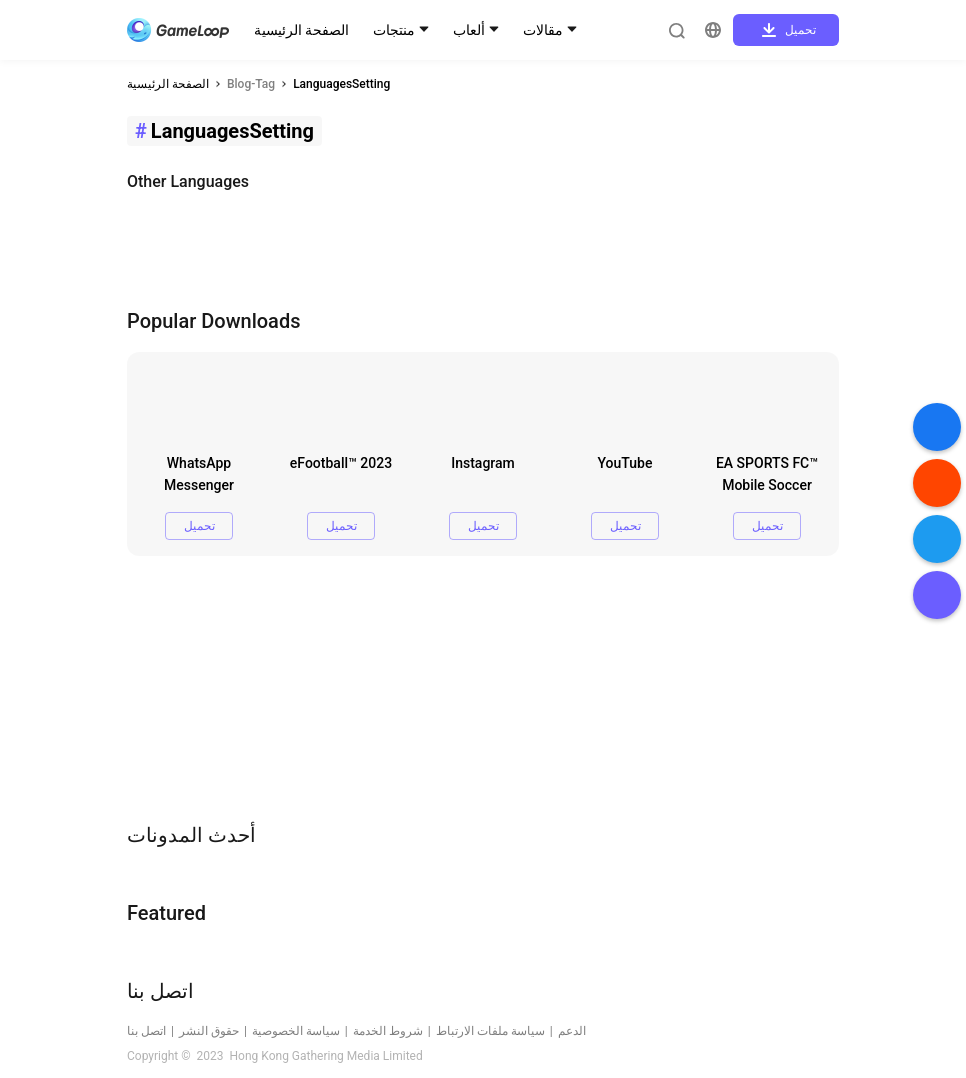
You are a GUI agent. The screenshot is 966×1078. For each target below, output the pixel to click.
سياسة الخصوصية (296, 1031)
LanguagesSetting (341, 84)
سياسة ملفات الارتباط (490, 1031)
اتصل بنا (146, 1031)
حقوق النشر (209, 1031)
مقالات (543, 30)
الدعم (572, 1031)
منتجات (394, 30)
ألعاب (469, 30)
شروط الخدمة (388, 1031)
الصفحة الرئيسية (301, 30)
